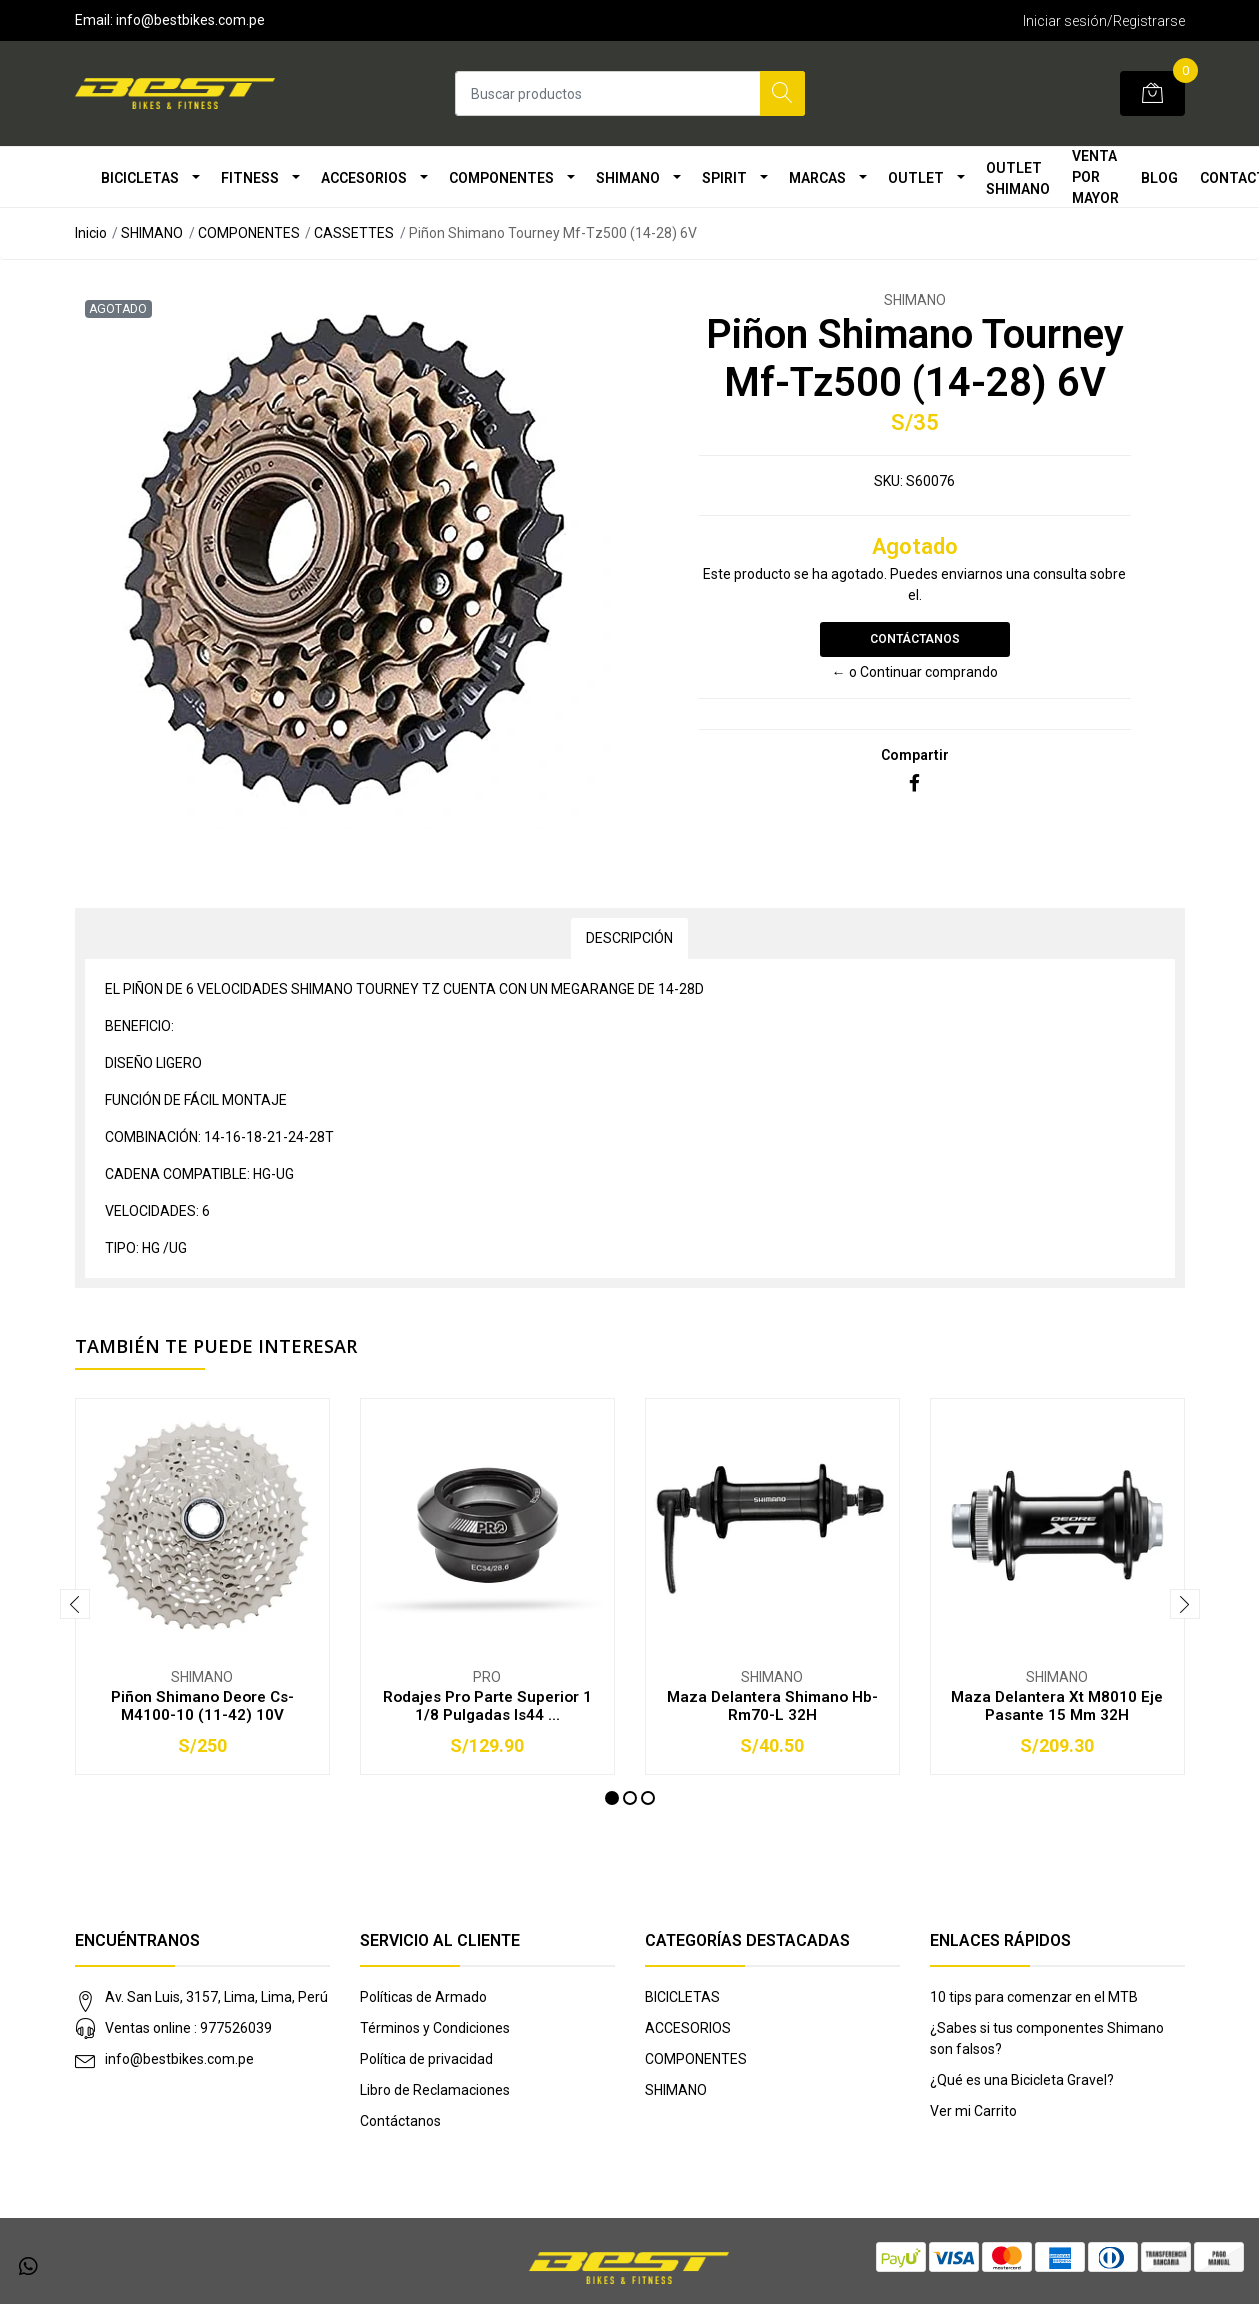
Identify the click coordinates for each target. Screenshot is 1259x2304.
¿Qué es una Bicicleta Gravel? (1022, 2080)
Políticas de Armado (423, 1997)
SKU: (888, 481)
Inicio (91, 233)
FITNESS (250, 178)
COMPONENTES (501, 178)
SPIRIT (724, 178)
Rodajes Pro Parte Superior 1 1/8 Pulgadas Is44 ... (487, 1706)
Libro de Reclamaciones (435, 2090)
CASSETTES (354, 233)
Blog (1159, 178)
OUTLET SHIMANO (1018, 178)
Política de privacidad (426, 2059)
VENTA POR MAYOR (1095, 177)
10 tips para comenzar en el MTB (1034, 1997)
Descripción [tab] (629, 938)
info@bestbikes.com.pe (179, 2059)
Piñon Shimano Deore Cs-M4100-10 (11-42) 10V (202, 1706)
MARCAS (817, 178)
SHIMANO (628, 178)
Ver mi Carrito (973, 2111)
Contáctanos (915, 639)
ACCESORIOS (364, 178)
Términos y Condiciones (435, 2028)
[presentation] (75, 1604)
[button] (612, 1798)
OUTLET (916, 178)
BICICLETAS (140, 178)
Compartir (915, 755)
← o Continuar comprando (915, 672)
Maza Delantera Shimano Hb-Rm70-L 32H (772, 1706)
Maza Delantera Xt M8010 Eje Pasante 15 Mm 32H (1057, 1706)
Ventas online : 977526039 (188, 2028)
